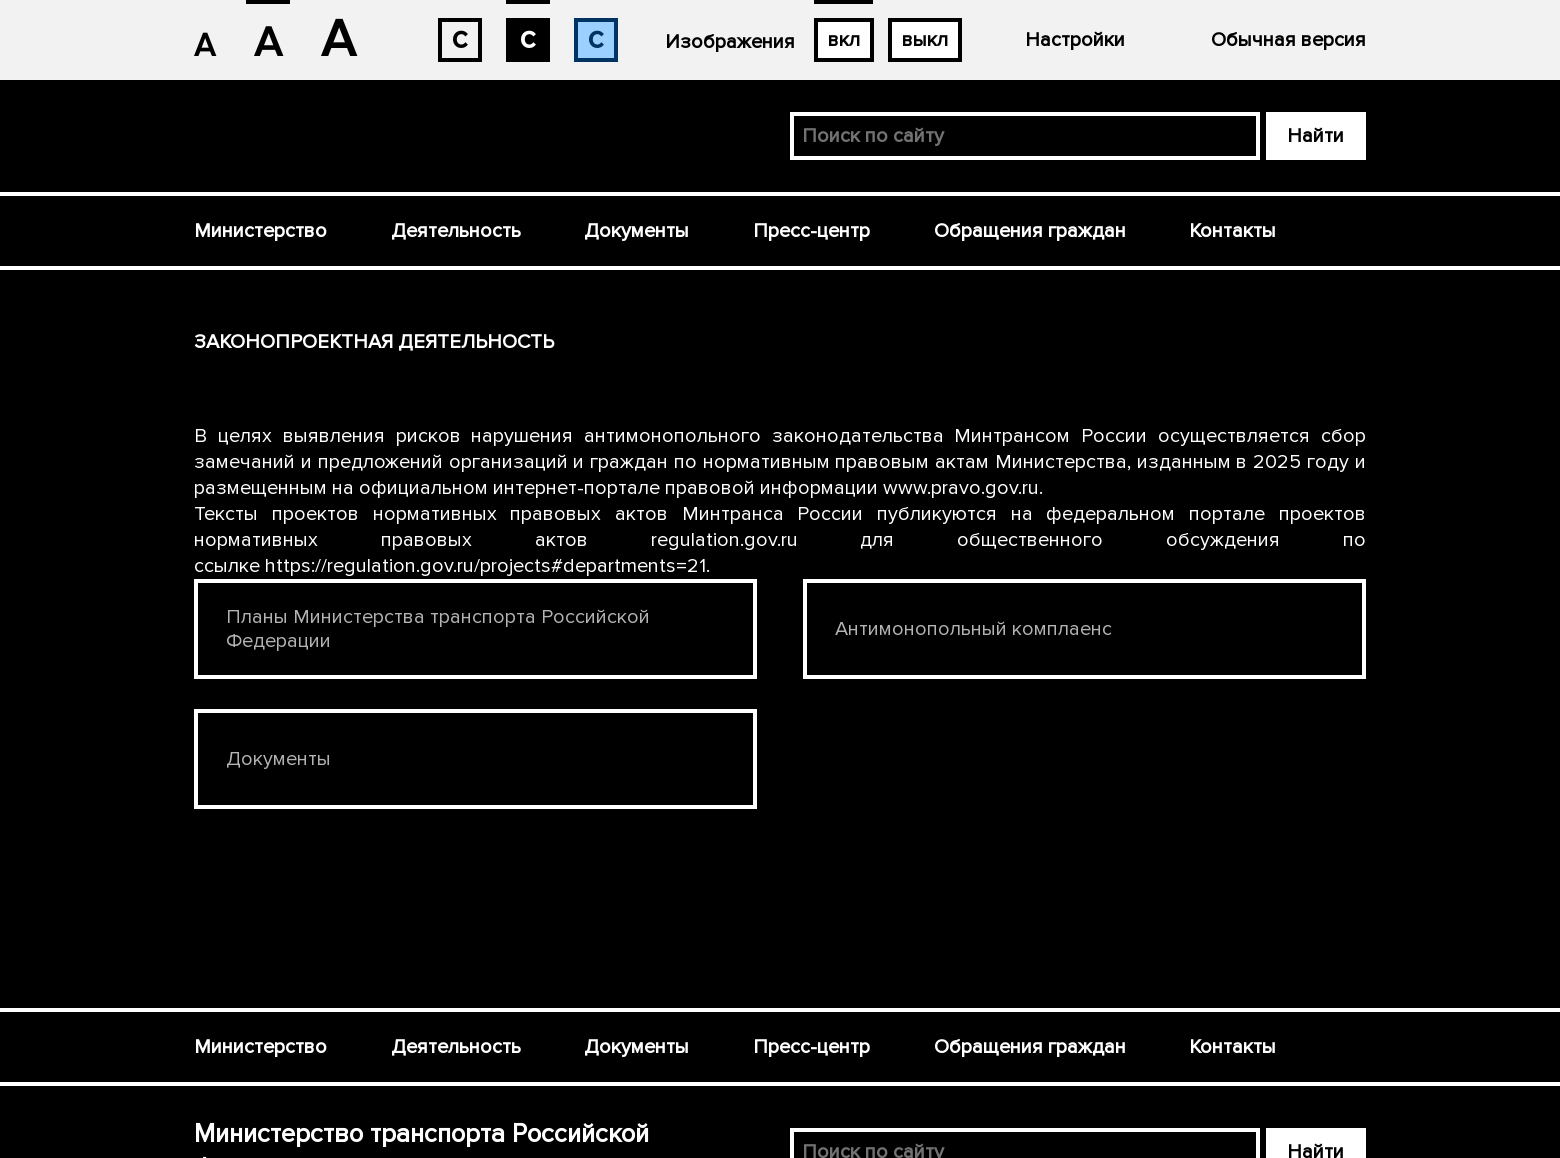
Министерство (260, 231)
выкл (925, 40)
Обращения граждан (1030, 231)
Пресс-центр (811, 231)
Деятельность (456, 231)
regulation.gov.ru (724, 540)
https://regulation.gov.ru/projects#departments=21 (485, 566)
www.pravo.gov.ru (961, 488)
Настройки (1075, 40)
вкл (844, 40)
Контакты (1232, 231)
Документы (636, 231)
